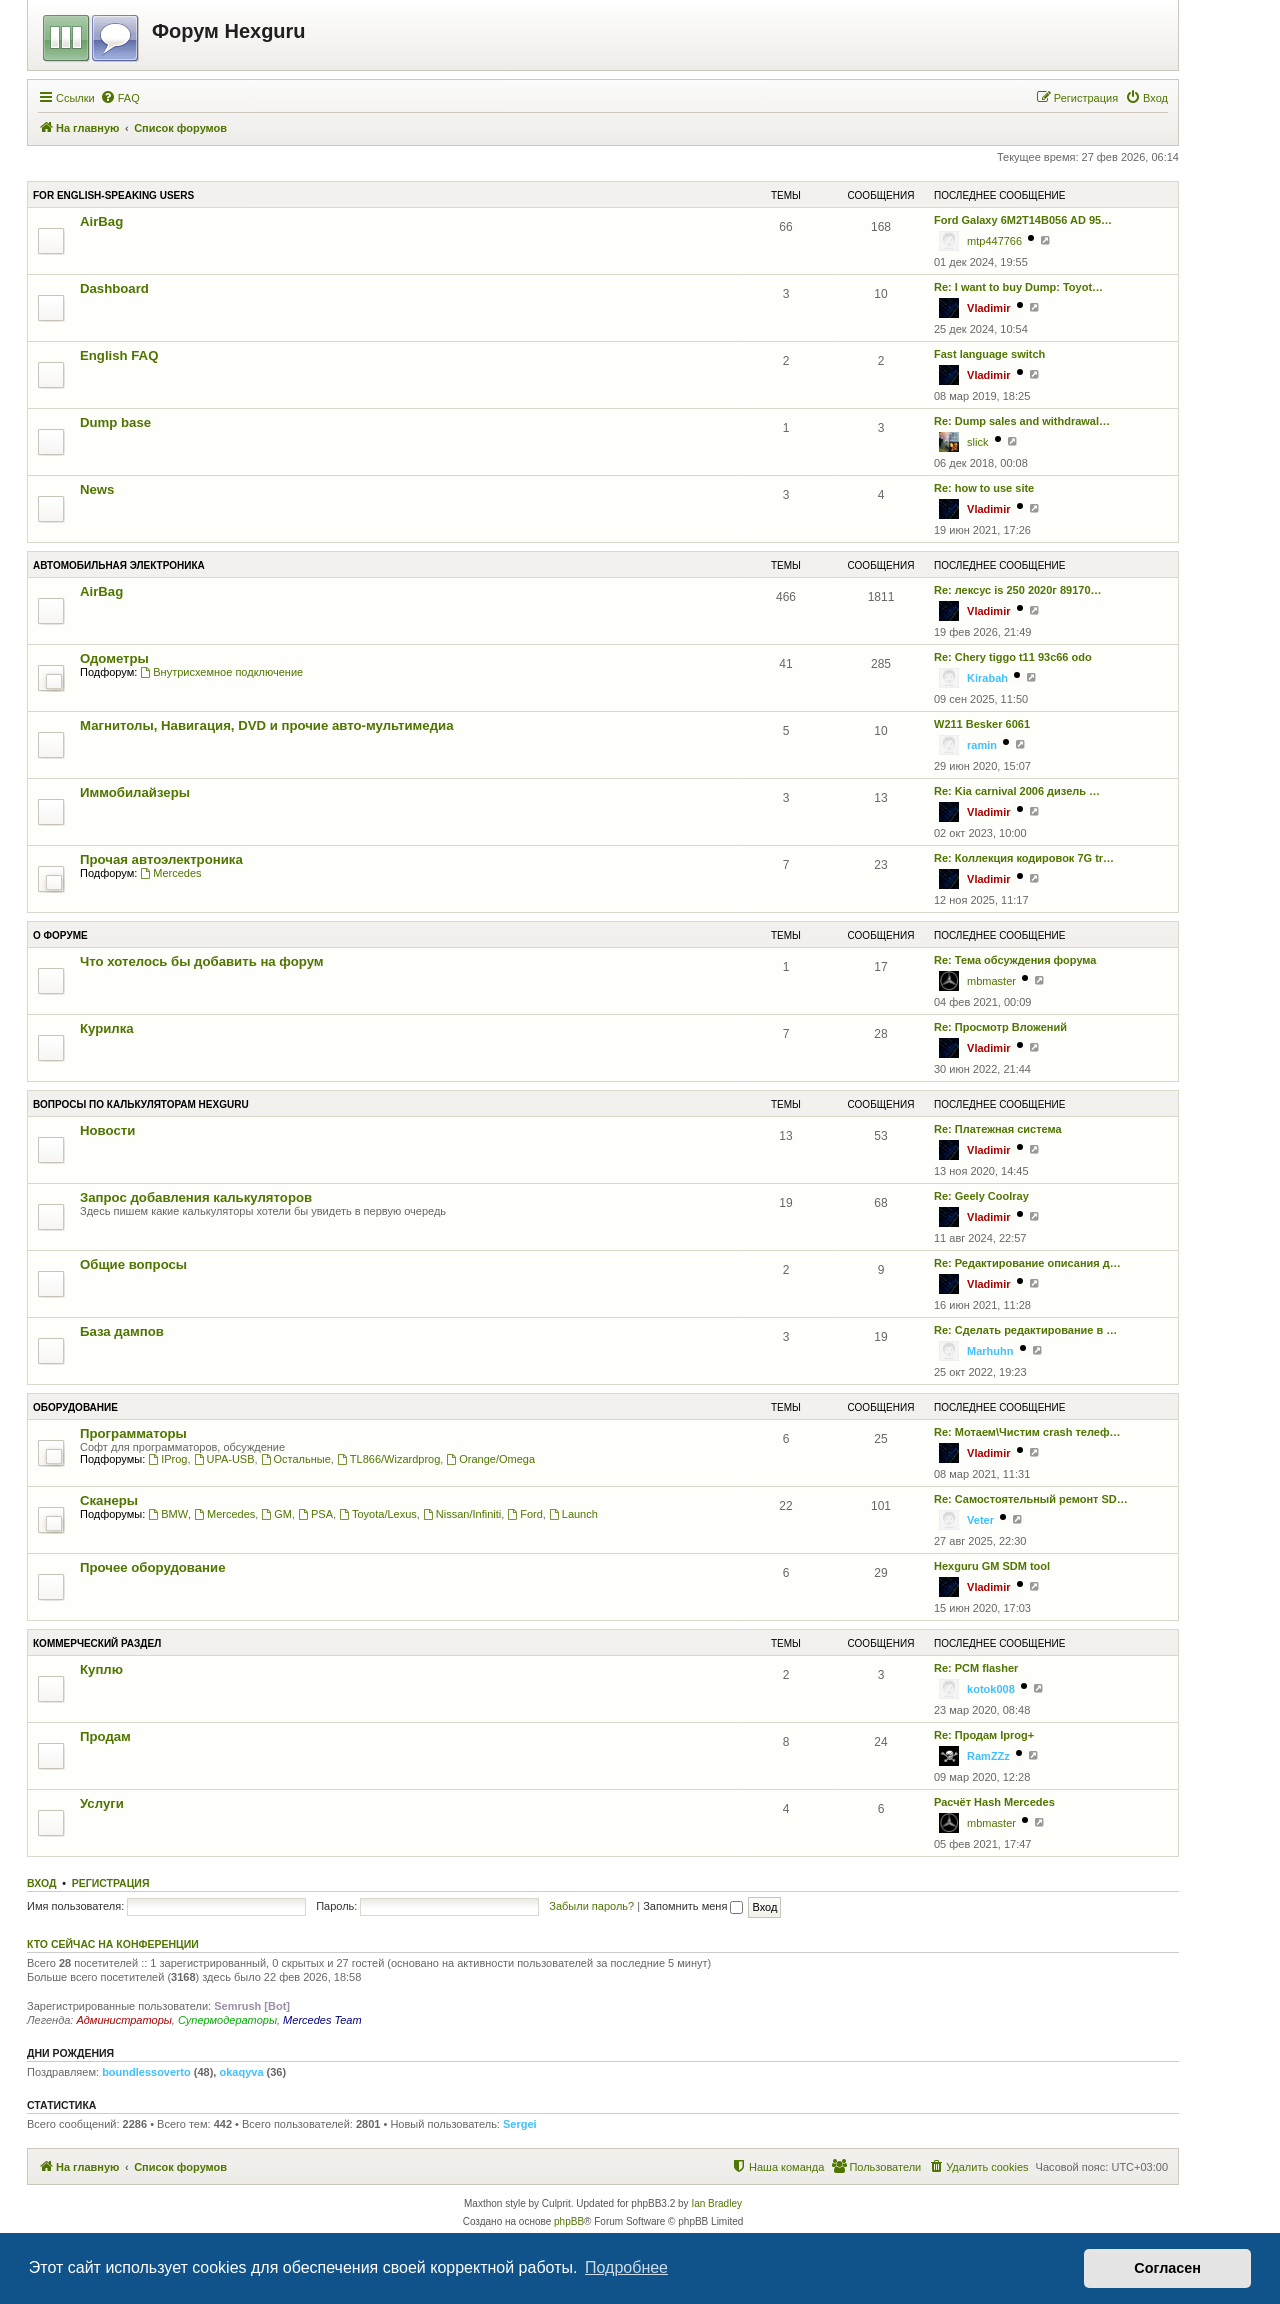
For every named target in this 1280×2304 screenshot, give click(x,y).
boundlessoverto (146, 2072)
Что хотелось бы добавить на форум (202, 961)
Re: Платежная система (998, 1129)
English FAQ (119, 355)
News (97, 489)
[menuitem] (120, 98)
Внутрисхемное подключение (221, 672)
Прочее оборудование (153, 1567)
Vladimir (988, 308)
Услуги (102, 1803)
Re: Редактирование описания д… (1027, 1263)
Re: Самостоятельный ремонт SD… (1031, 1499)
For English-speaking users (113, 195)
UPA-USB (224, 1459)
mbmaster (991, 981)
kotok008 (991, 1689)
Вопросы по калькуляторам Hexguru (141, 1104)
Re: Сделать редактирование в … (1025, 1330)
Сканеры (109, 1500)
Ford (524, 1514)
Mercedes (170, 873)
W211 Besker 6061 (982, 724)
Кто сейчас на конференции (113, 1944)
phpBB (569, 2221)
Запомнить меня (693, 1906)
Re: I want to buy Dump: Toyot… (1018, 287)
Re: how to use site (984, 488)
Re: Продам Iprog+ (984, 1735)
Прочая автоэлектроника (161, 859)
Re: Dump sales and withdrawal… (1022, 421)
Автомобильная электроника (119, 565)
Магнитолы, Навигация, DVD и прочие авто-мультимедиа (266, 725)
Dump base (115, 422)
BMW (168, 1514)
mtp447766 (994, 241)
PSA (315, 1514)
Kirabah (987, 678)
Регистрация (111, 1883)
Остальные (296, 1459)
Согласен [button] (1167, 2268)
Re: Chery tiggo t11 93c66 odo (1013, 657)
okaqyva (241, 2072)
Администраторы (123, 2020)
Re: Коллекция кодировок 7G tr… (1024, 858)
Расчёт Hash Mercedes (994, 1802)
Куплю (101, 1669)
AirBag (101, 221)
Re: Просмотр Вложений (1000, 1027)
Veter (980, 1520)
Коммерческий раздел (97, 1643)
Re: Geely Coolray (981, 1196)
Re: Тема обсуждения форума (1015, 960)
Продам (105, 1736)
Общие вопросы (133, 1264)
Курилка (107, 1028)
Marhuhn (990, 1351)
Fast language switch (989, 354)
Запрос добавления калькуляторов (196, 1197)
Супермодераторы (227, 2020)
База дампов (122, 1331)
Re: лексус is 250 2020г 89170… (1018, 590)
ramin (982, 745)
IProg (167, 1459)
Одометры (114, 658)
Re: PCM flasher (976, 1668)
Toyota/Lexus (378, 1514)
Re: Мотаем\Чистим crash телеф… (1027, 1432)
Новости (107, 1130)
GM (276, 1514)
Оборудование (75, 1407)
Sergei (520, 2124)
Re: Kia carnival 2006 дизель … (1017, 791)
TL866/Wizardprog (388, 1459)
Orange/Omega (490, 1459)
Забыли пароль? (591, 1906)
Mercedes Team (322, 2020)
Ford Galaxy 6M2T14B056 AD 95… (1023, 220)
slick (977, 442)
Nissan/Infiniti (462, 1514)
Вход (41, 1883)
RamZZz (988, 1756)
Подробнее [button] (626, 2267)
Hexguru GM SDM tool (992, 1566)
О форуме (60, 935)
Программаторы (133, 1433)
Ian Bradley (716, 2203)
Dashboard (114, 288)
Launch (573, 1514)
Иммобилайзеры (135, 792)
